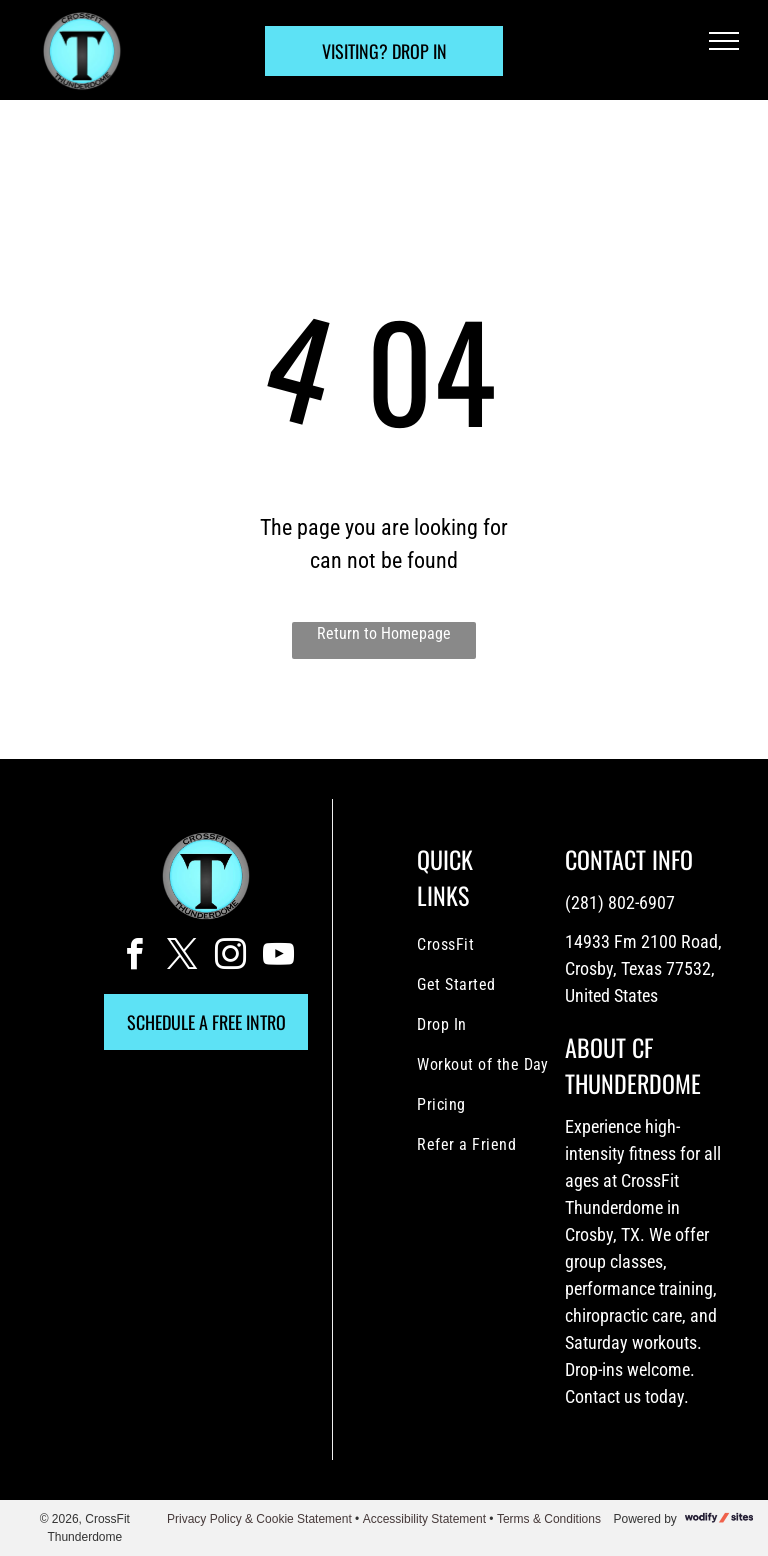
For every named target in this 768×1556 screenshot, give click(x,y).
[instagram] (230, 957)
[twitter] (182, 957)
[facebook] (134, 957)
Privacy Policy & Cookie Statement (259, 1519)
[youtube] (278, 957)
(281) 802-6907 (620, 902)
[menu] (724, 41)
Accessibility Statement (424, 1519)
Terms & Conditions (549, 1519)
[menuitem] (498, 945)
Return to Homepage (384, 633)
